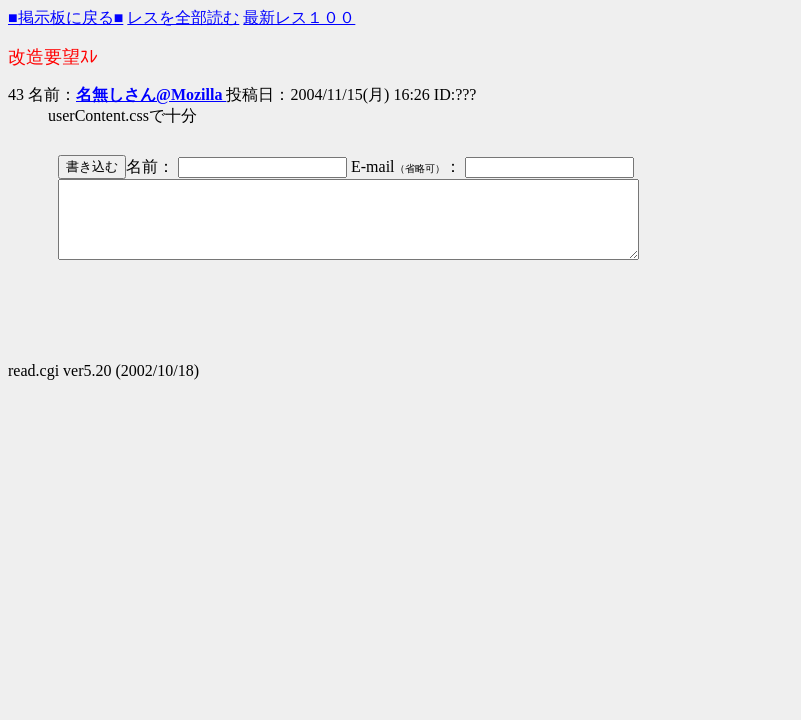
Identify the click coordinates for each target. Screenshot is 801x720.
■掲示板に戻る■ (65, 17)
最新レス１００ (299, 17)
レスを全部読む (183, 17)
